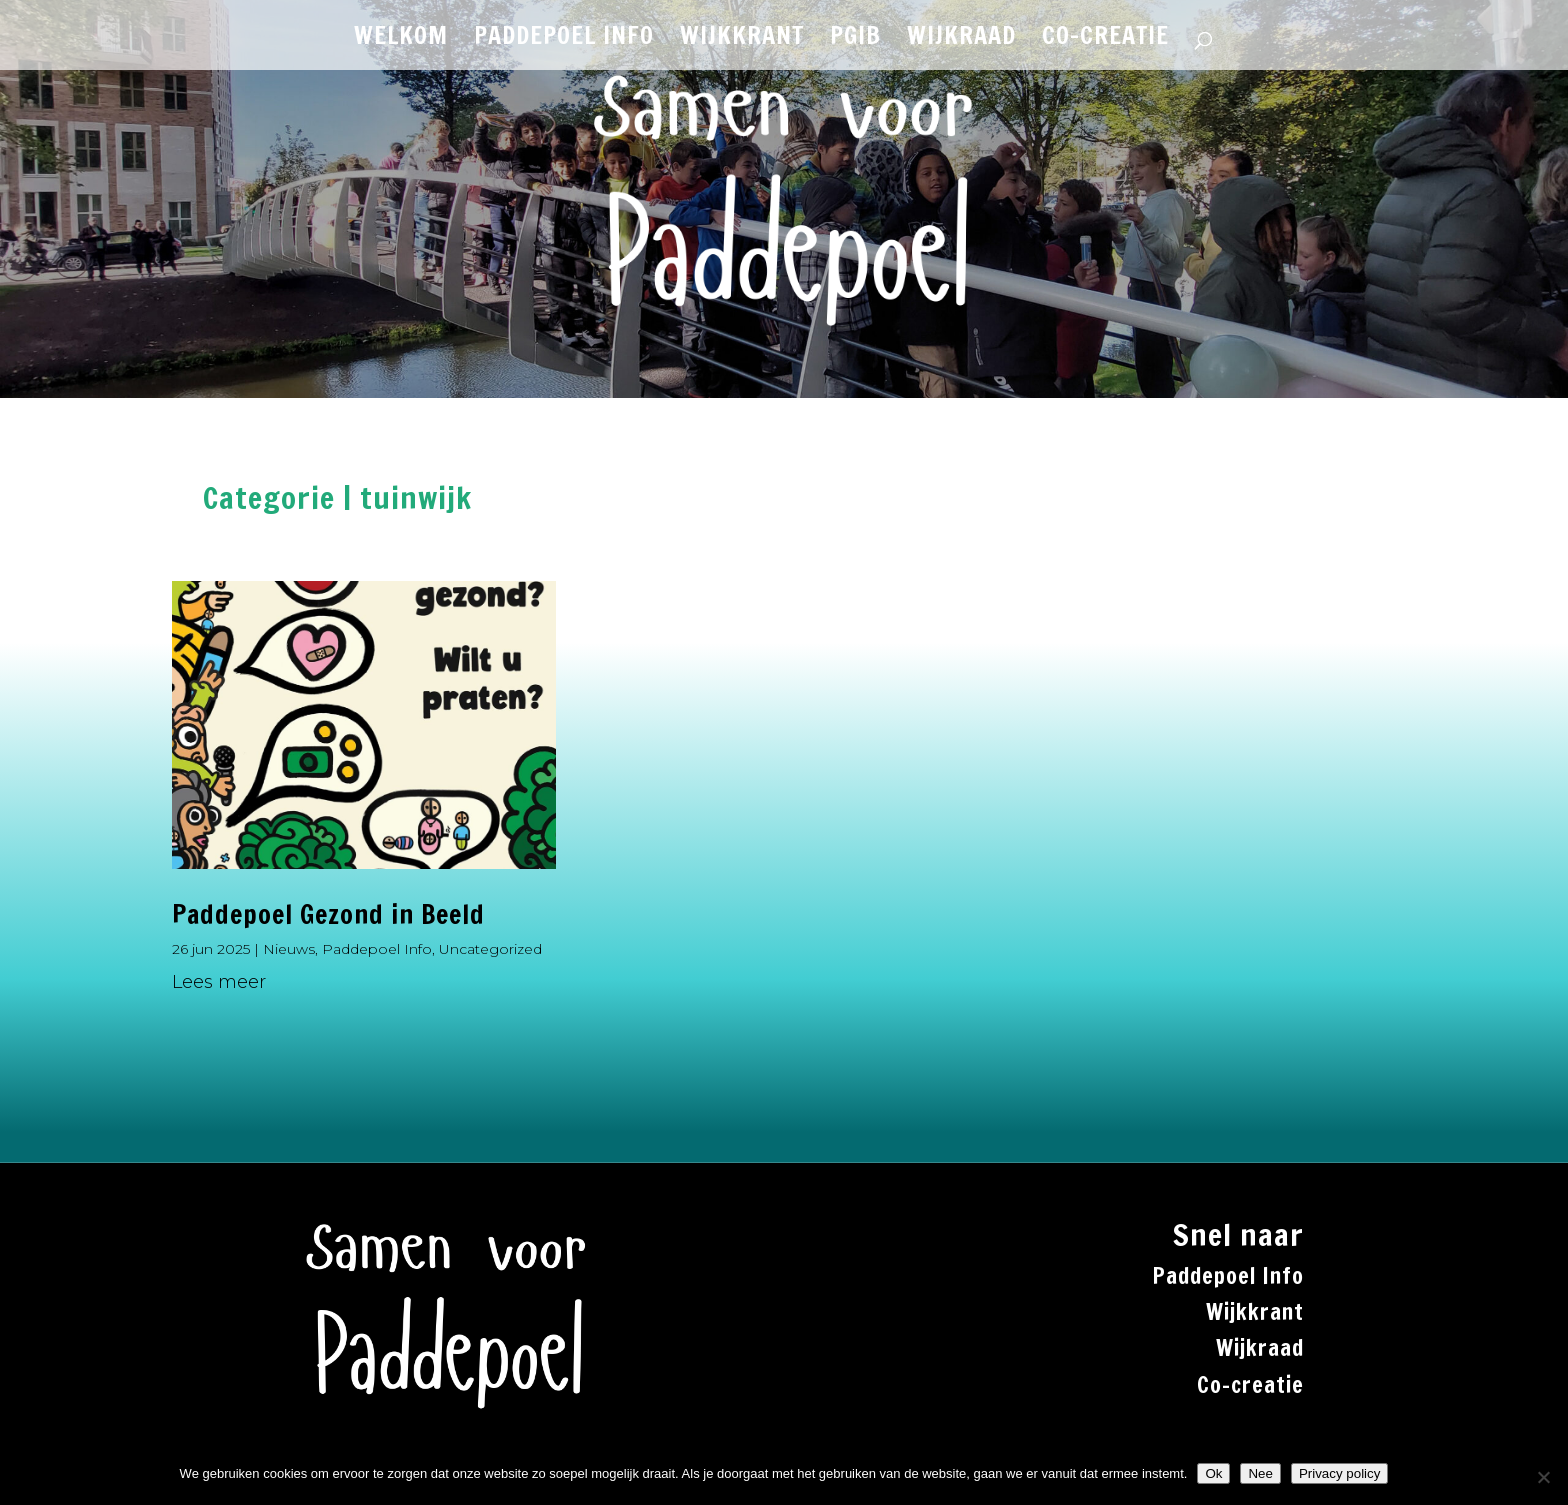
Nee (1260, 1473)
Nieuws (289, 949)
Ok (1213, 1473)
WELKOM (401, 40)
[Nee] (1543, 1477)
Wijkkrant (1255, 1311)
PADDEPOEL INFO (564, 40)
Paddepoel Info (377, 949)
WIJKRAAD (961, 40)
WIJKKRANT (742, 40)
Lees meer (219, 982)
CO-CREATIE (1105, 40)
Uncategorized (490, 949)
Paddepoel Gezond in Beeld (328, 914)
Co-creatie (1250, 1384)
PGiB (855, 40)
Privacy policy (1339, 1473)
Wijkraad (1260, 1347)
